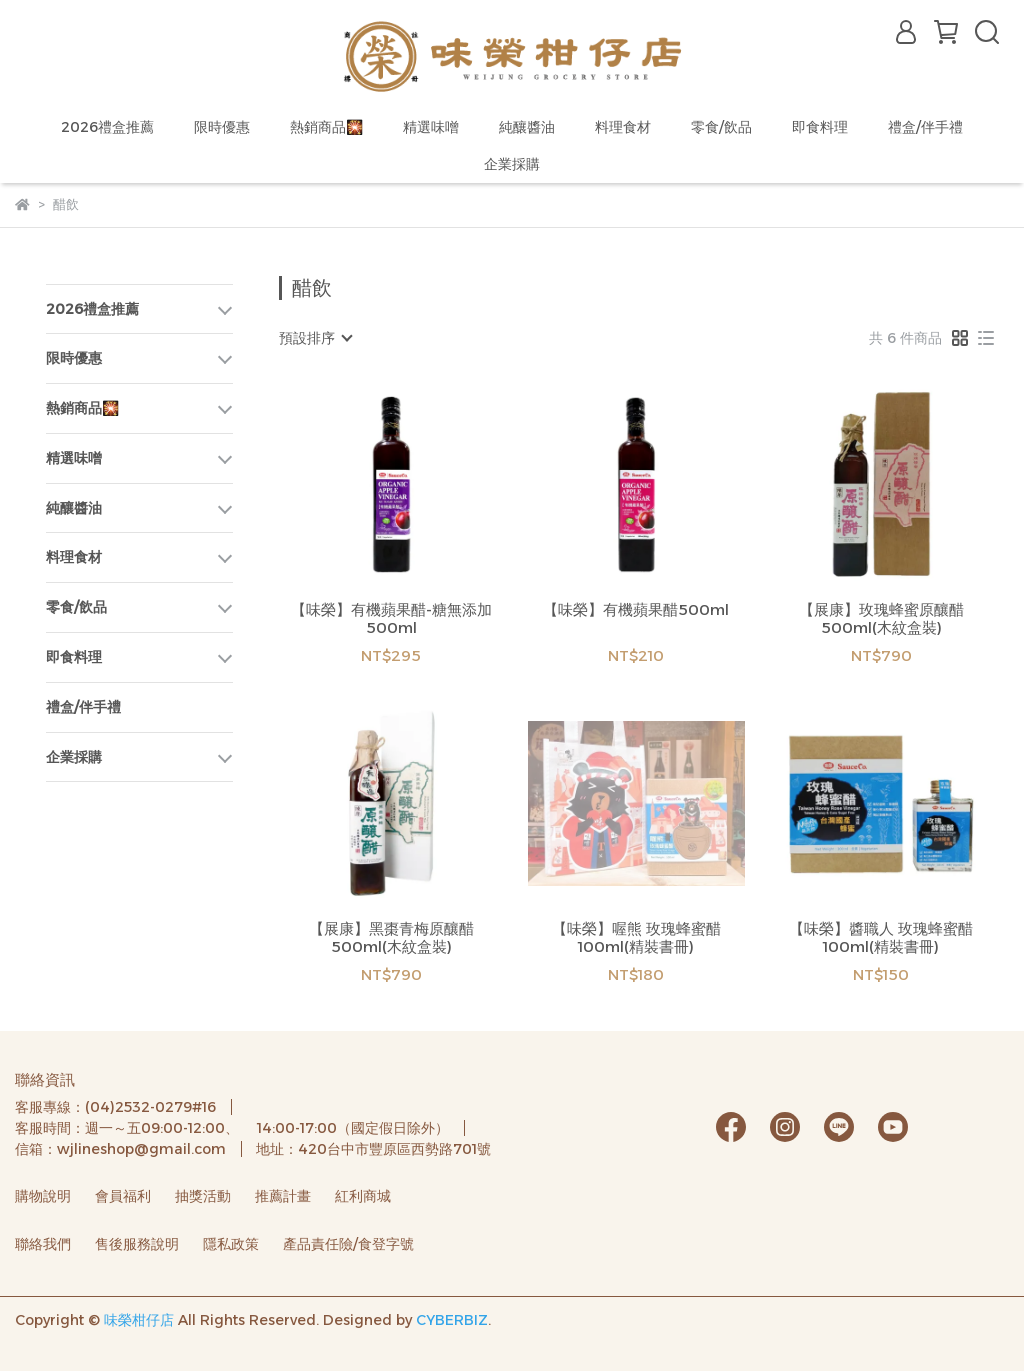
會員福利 (123, 1196)
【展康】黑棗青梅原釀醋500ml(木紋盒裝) (391, 938)
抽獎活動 (203, 1196)
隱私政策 (231, 1244)
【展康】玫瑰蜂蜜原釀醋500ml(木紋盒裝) (881, 619)
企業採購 (512, 164)
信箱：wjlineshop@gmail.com (120, 1149)
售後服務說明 (137, 1244)
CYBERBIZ (452, 1320)
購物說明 (43, 1196)
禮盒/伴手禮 (925, 127)
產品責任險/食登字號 (348, 1244)
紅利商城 (363, 1196)
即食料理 (820, 127)
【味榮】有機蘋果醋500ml (636, 610)
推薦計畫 (283, 1196)
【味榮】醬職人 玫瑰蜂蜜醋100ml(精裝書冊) (881, 938)
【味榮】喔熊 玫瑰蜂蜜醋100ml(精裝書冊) (636, 938)
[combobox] (315, 338)
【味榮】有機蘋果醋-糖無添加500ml (391, 619)
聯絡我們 (43, 1244)
